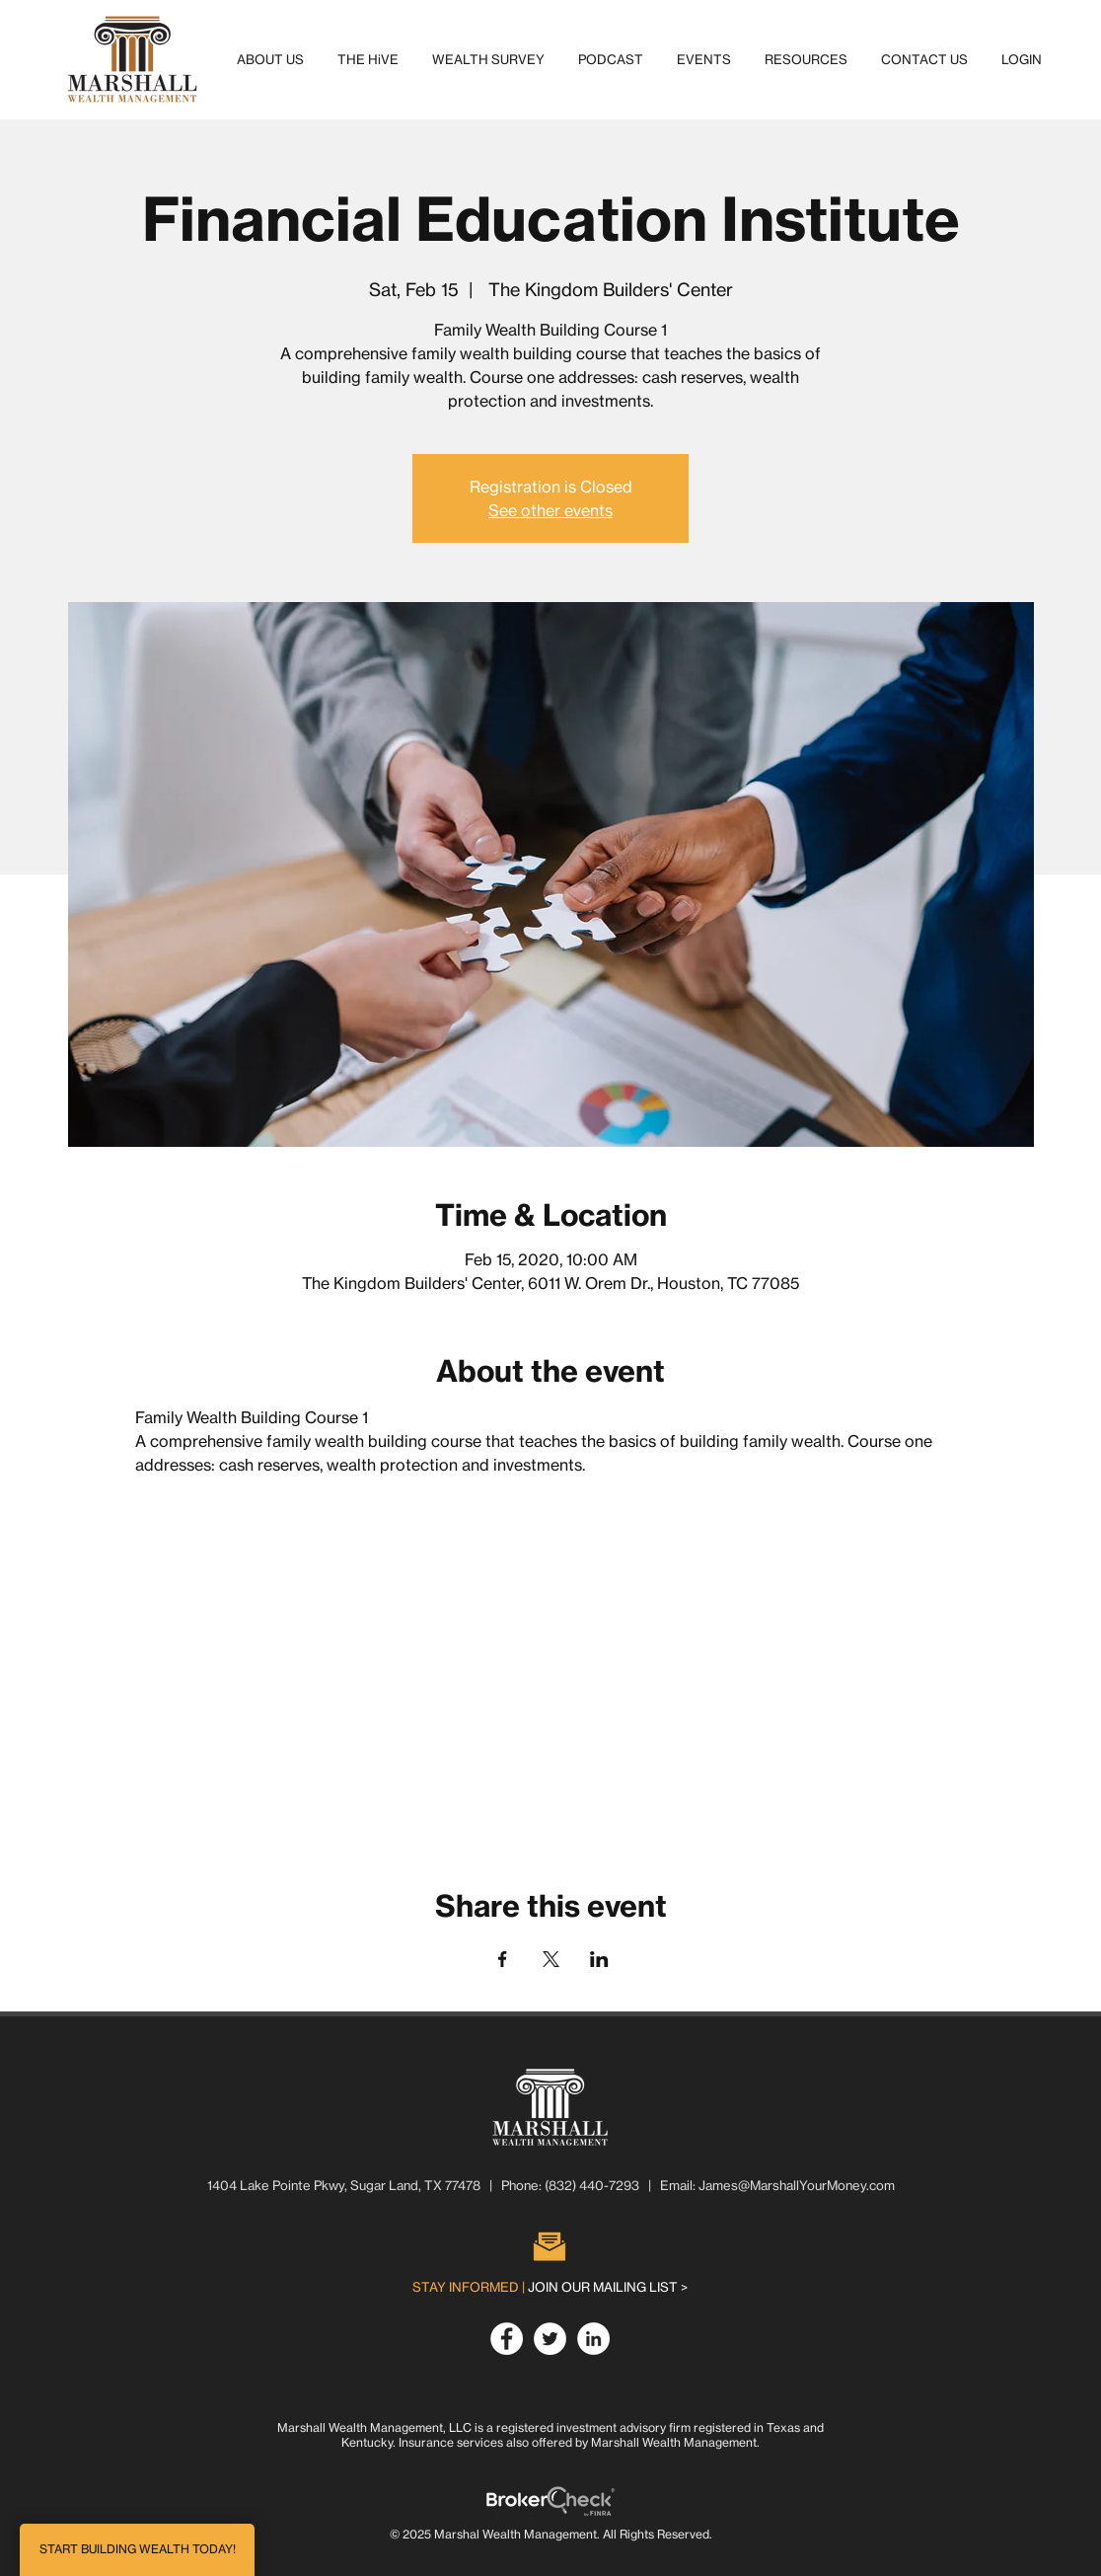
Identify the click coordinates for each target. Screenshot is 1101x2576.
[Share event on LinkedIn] (599, 1959)
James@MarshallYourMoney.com (796, 2185)
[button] (270, 59)
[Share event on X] (551, 1959)
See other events (550, 510)
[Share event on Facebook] (502, 1959)
